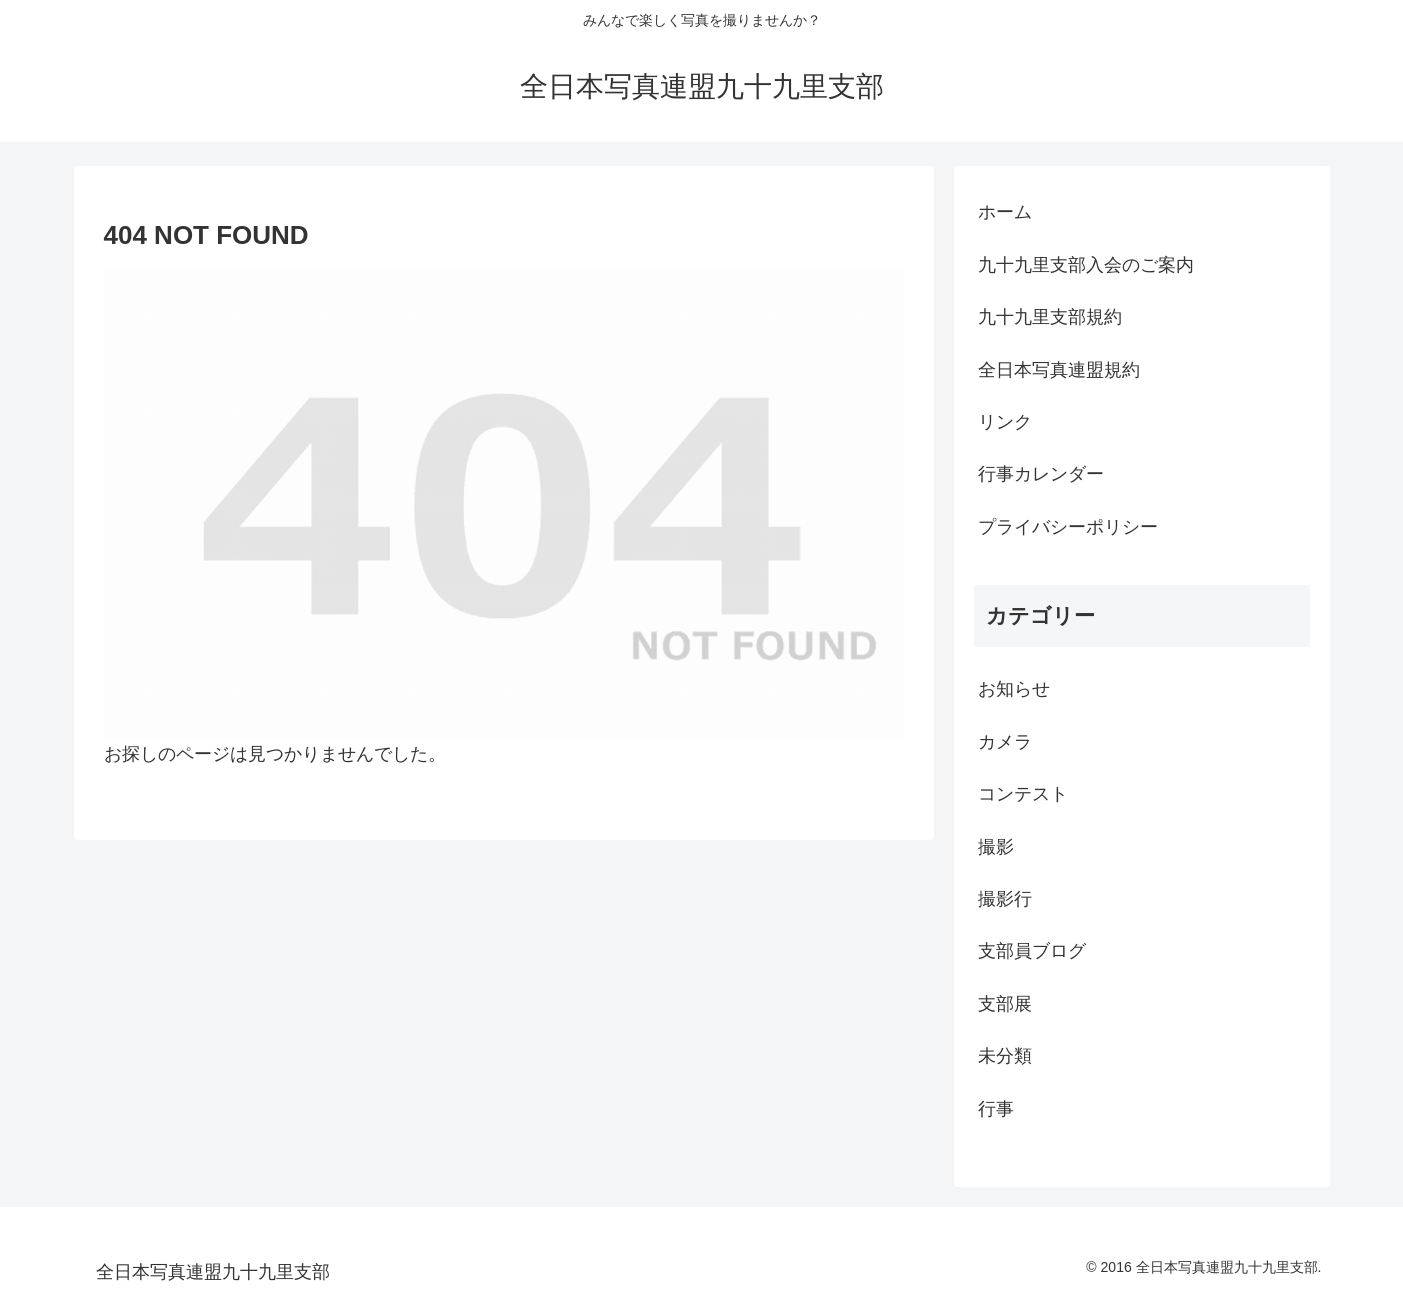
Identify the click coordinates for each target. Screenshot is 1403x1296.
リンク (1005, 422)
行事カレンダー (1041, 474)
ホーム (1005, 212)
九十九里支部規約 (1050, 317)
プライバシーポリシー (1068, 527)
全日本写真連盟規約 (1059, 370)
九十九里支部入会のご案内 (1086, 265)
